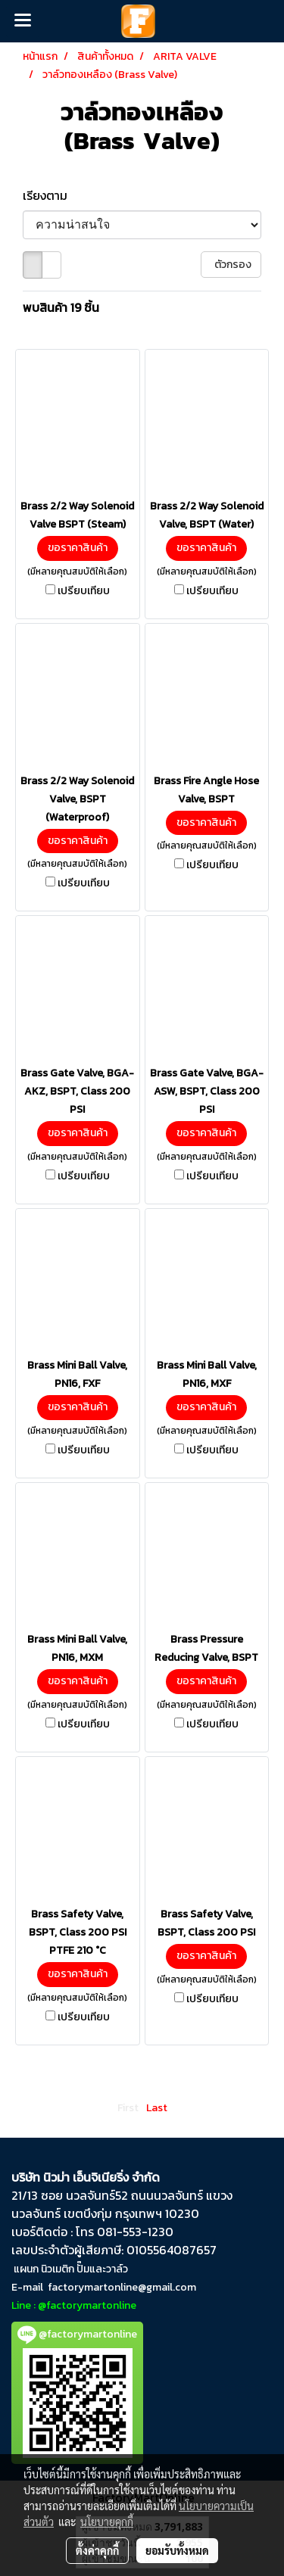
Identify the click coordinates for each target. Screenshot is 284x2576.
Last (156, 2108)
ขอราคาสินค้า (78, 548)
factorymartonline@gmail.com (122, 2287)
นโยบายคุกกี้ (106, 2521)
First (128, 2108)
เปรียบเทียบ (84, 591)
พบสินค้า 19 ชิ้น (61, 307)
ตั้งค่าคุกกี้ (97, 2550)
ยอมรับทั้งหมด (177, 2550)
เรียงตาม (49, 195)
